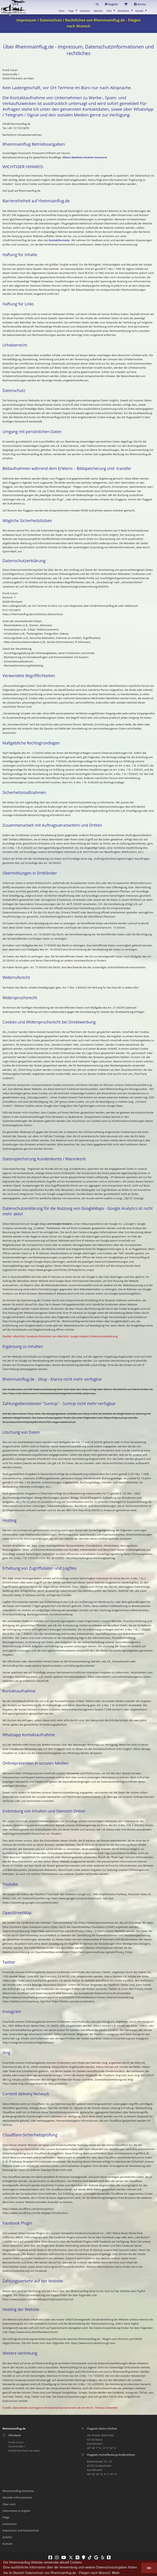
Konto (140, 4)
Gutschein (85, 10)
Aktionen (98, 10)
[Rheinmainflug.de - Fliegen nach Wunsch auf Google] (95, 2557)
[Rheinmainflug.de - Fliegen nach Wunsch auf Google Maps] (82, 2557)
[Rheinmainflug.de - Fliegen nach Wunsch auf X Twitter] (70, 2557)
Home (62, 10)
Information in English (16, 2511)
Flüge (71, 10)
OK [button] (149, 2568)
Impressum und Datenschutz (20, 2530)
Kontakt (139, 10)
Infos (109, 10)
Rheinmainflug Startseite (18, 2491)
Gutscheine (9, 2524)
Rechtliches (123, 10)
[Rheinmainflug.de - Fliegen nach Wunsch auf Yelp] (101, 2557)
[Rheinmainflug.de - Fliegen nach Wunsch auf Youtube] (62, 2557)
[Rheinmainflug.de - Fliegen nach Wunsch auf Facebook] (49, 2557)
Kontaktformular (59, 240)
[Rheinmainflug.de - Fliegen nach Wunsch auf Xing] (76, 2557)
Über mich (9, 2504)
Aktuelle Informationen (17, 2497)
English (111, 4)
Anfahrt (7, 2537)
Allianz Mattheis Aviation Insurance (85, 157)
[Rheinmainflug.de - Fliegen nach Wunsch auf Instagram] (56, 2557)
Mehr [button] (116, 2573)
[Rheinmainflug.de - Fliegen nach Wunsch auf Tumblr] (108, 2557)
